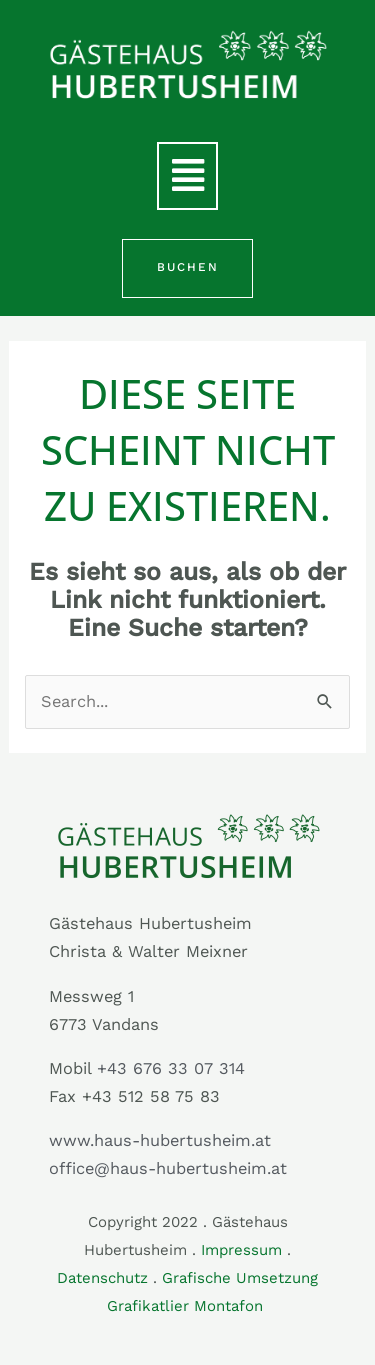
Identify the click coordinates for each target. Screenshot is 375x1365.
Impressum (241, 1250)
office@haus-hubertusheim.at (168, 1168)
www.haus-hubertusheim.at (160, 1140)
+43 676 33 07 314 (171, 1068)
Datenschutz (102, 1278)
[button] (187, 176)
